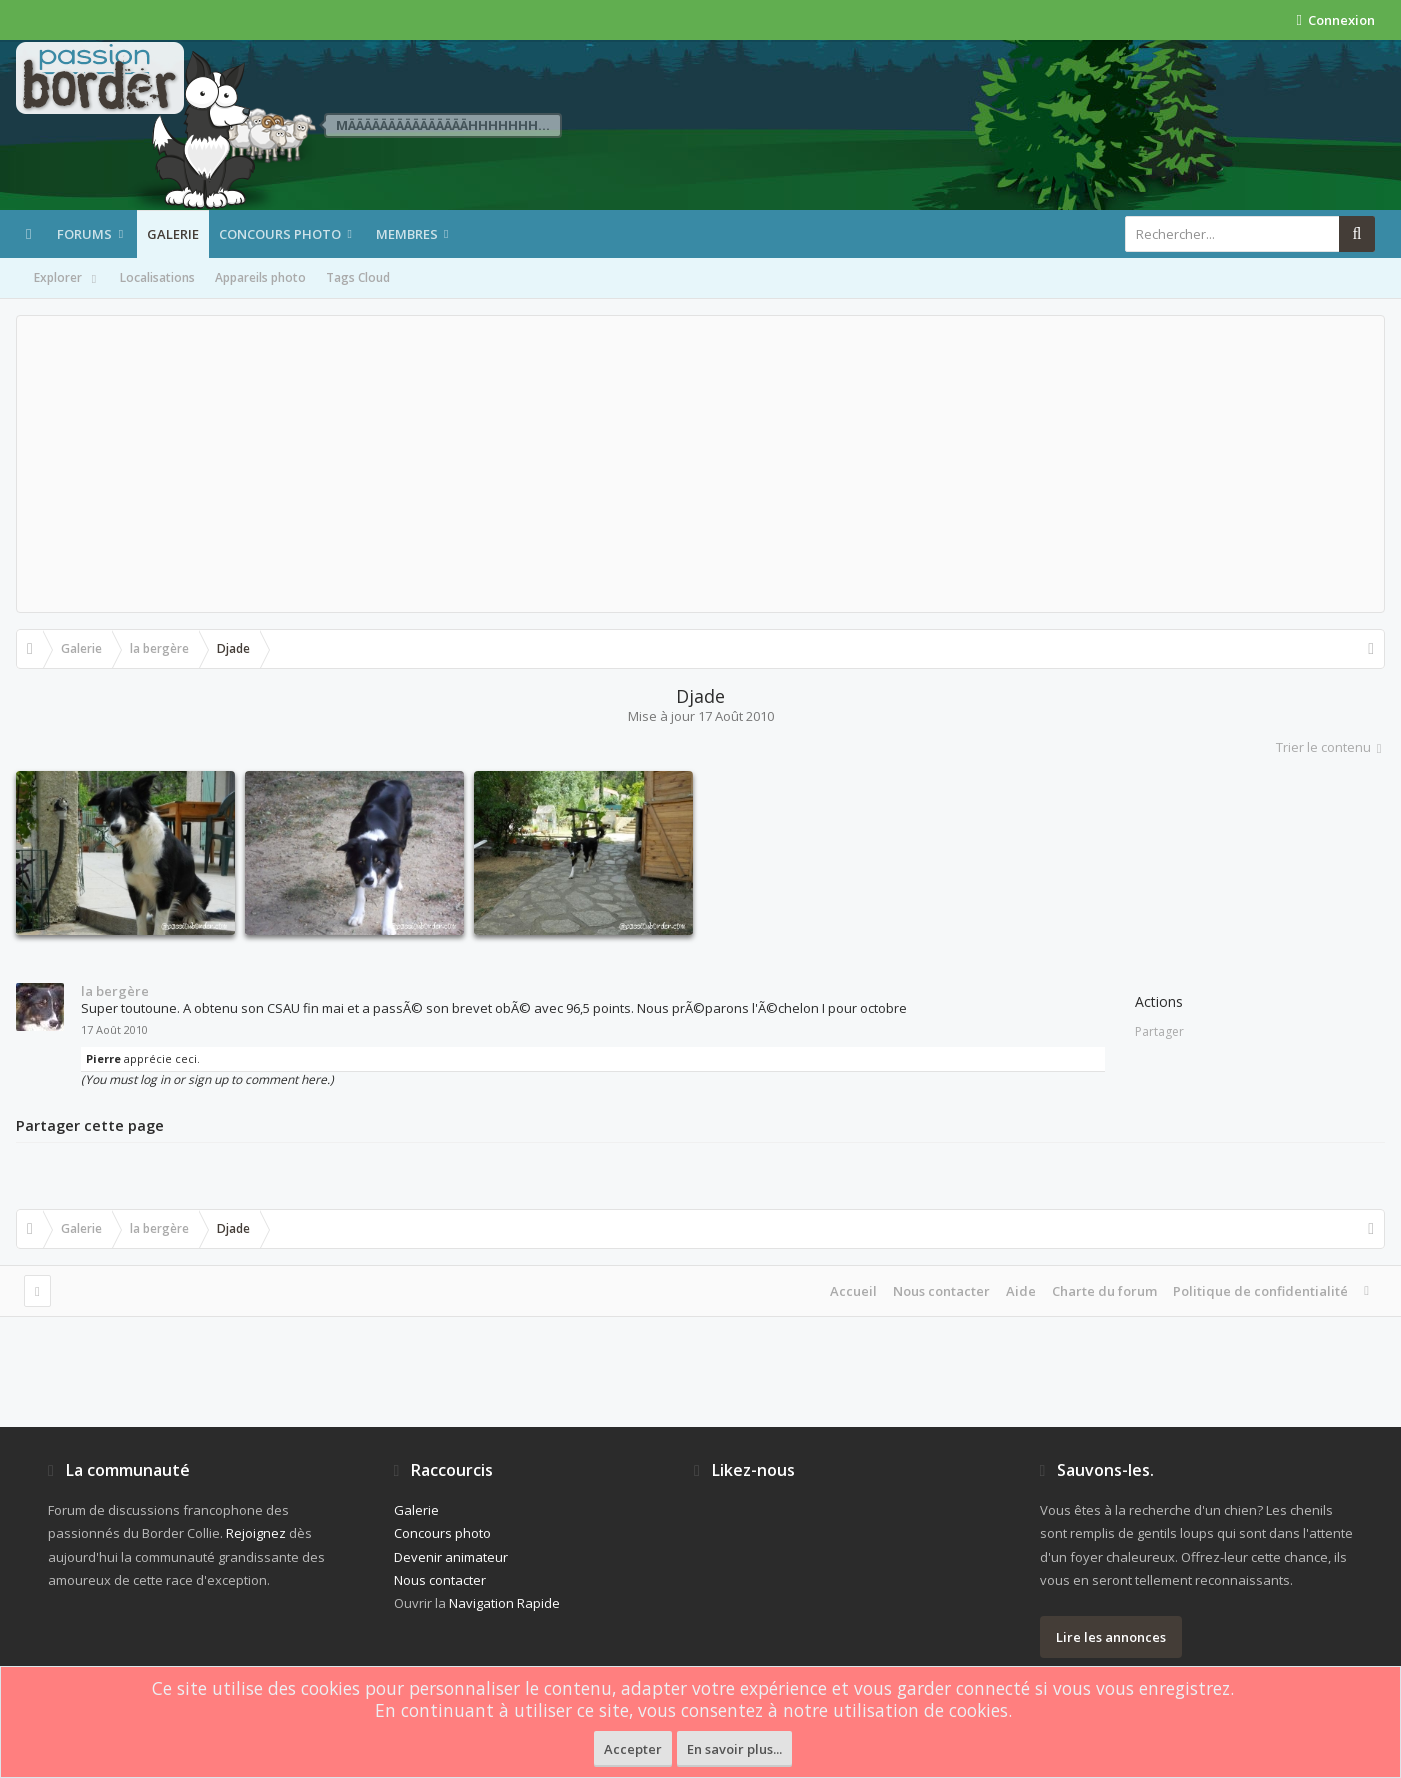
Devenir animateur (451, 1557)
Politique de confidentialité (1260, 1291)
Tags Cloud (358, 277)
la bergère (115, 991)
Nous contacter (941, 1291)
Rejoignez (256, 1533)
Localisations (157, 277)
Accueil (853, 1291)
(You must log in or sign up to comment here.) (207, 1079)
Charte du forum (1104, 1291)
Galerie (173, 234)
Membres (407, 234)
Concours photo (280, 234)
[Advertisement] (701, 464)
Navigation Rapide (504, 1603)
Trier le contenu (1330, 747)
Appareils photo (260, 277)
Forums (84, 234)
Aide (1021, 1291)
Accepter (633, 1749)
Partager (1159, 1031)
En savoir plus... (734, 1749)
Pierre (103, 1058)
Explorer (67, 279)
